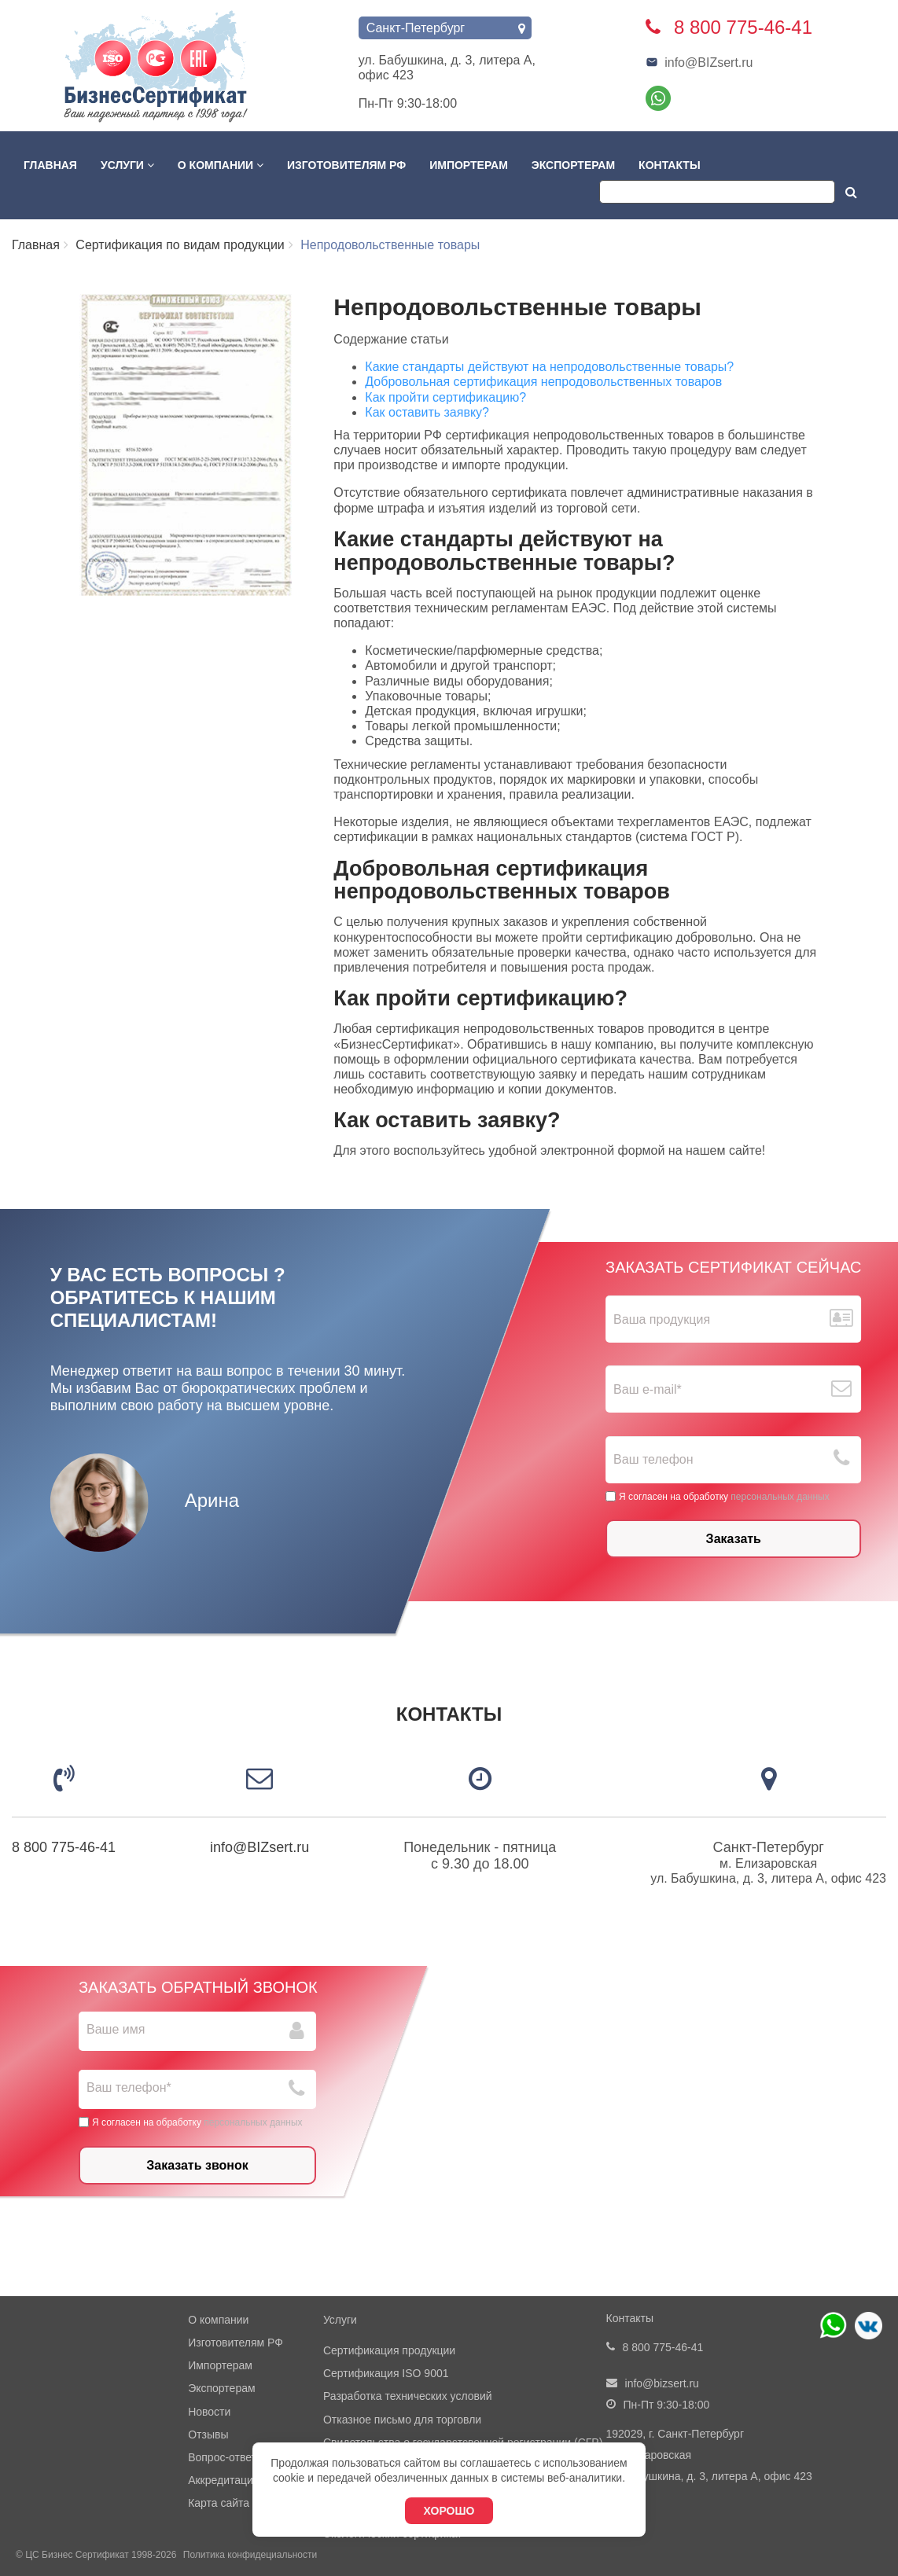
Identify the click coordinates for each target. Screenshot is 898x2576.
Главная (50, 165)
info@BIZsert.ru (699, 62)
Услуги (127, 165)
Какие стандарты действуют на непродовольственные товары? (549, 366)
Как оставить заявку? (427, 412)
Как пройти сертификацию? (445, 397)
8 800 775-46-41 (64, 1847)
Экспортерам (573, 165)
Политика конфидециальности (250, 2554)
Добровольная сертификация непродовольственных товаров (543, 381)
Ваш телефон (654, 1459)
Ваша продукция (662, 1319)
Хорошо (449, 2510)
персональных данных (780, 1495)
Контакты (669, 165)
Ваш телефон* (128, 2087)
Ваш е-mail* (648, 1389)
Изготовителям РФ (346, 165)
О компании (220, 165)
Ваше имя (115, 2029)
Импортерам (468, 165)
